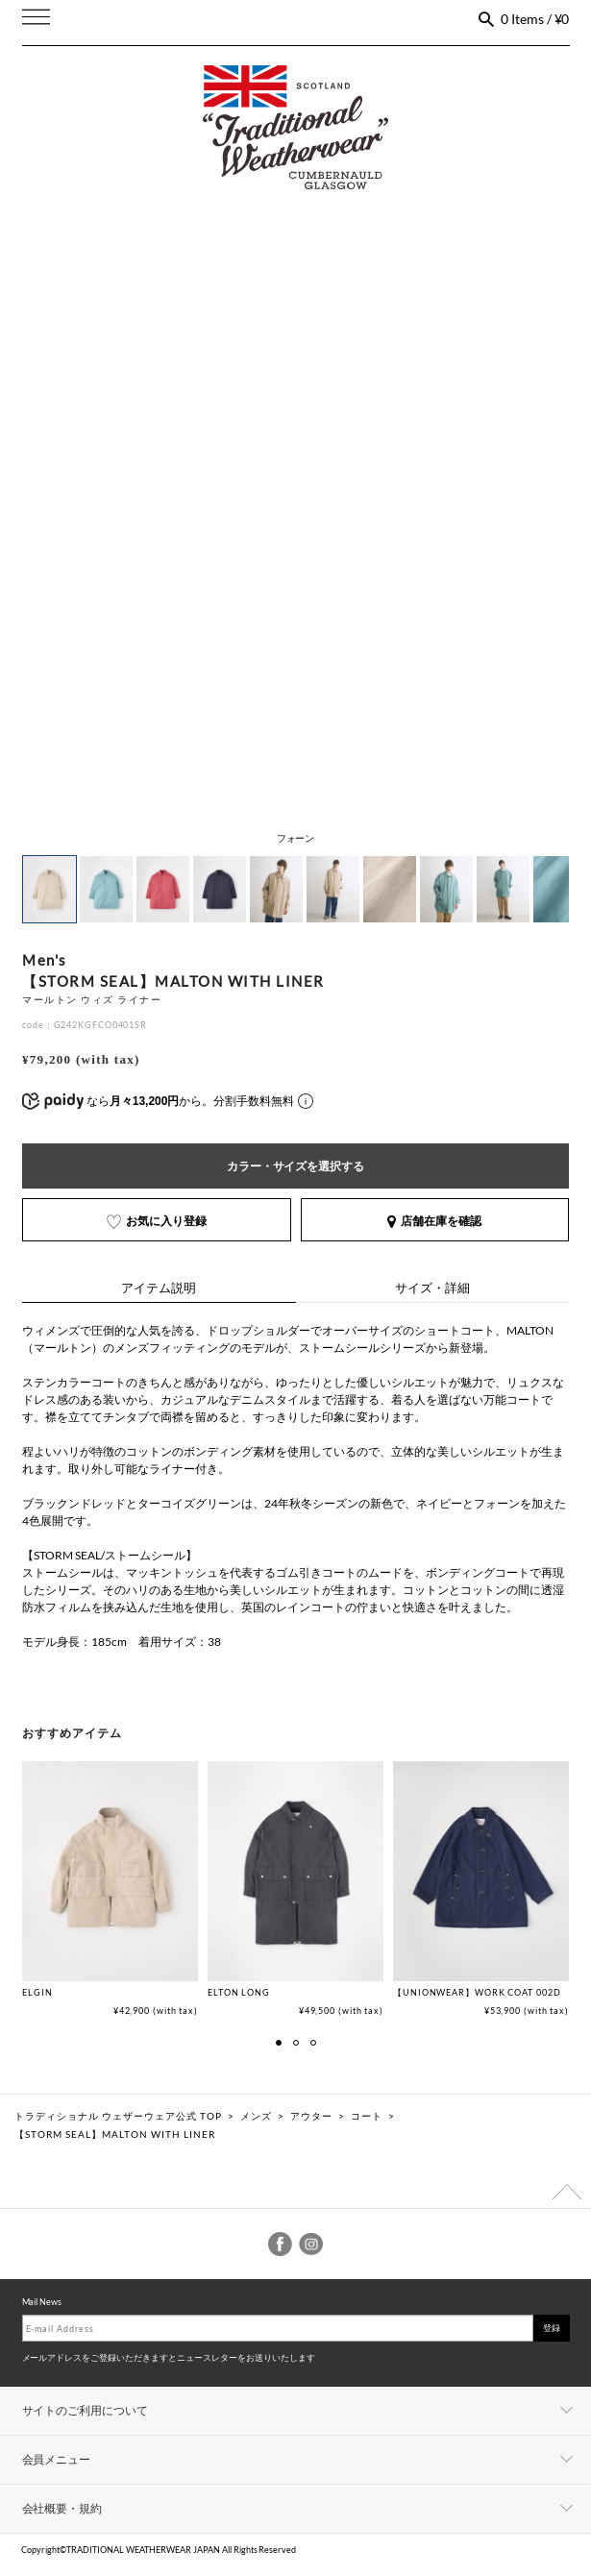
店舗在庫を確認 (434, 1221)
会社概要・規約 (62, 2508)
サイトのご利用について (85, 2410)
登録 (551, 2327)
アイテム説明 (158, 1287)
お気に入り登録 (157, 1221)
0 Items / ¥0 (535, 19)
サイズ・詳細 (432, 1287)
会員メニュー (56, 2459)
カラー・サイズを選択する (296, 1166)
